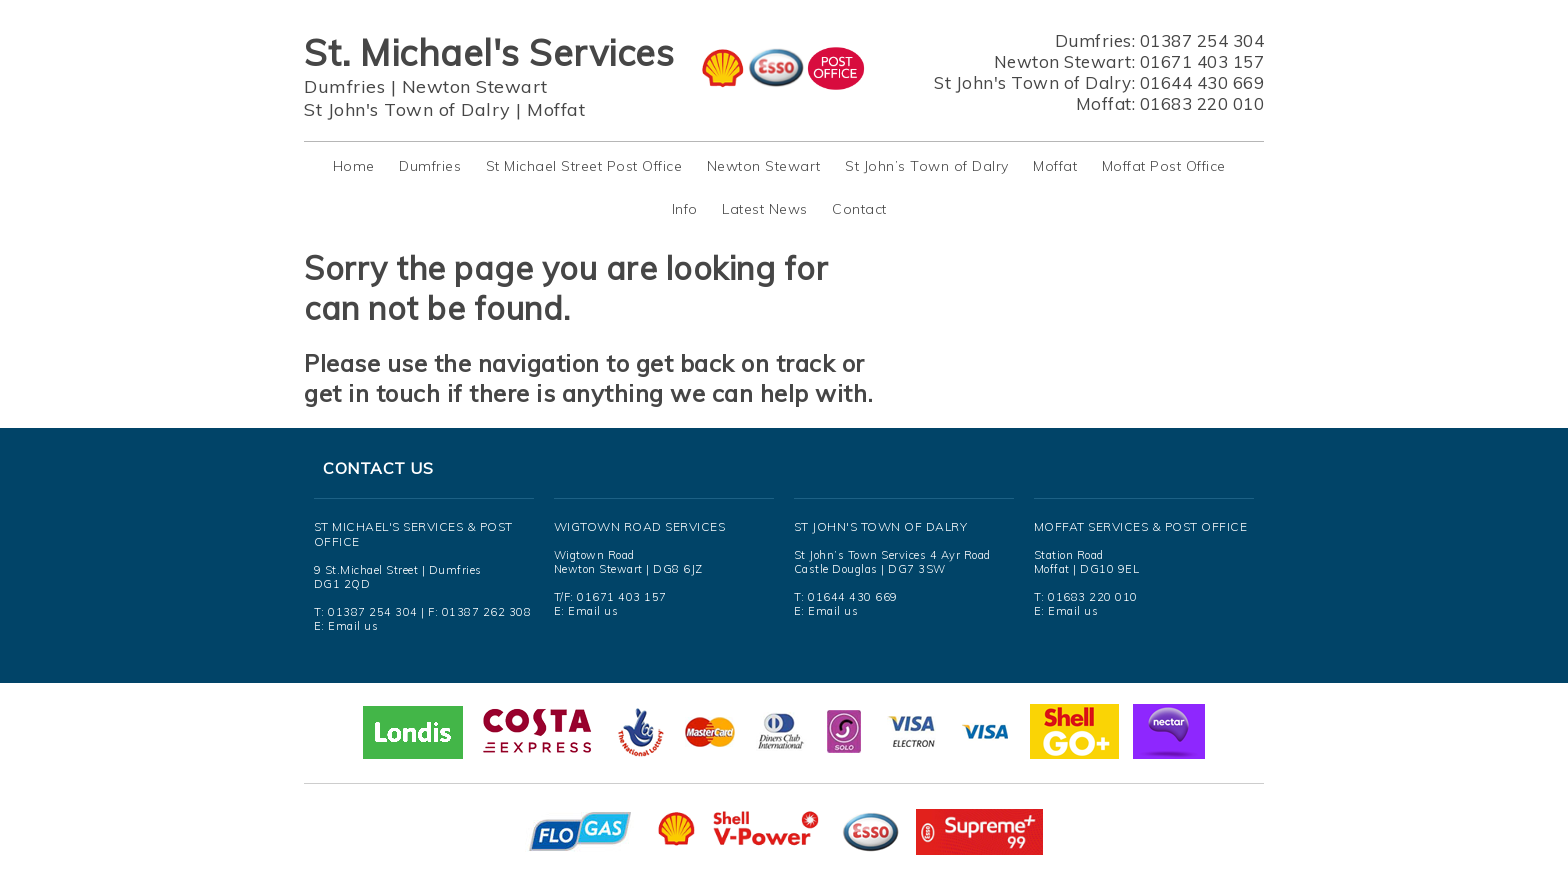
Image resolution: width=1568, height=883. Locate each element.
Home (354, 166)
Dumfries (344, 86)
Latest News (765, 209)
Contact (859, 209)
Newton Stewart (475, 86)
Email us (353, 626)
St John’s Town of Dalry (927, 166)
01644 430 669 (1202, 82)
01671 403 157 (1202, 61)
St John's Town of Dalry (407, 109)
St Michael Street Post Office (584, 166)
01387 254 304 (1202, 40)
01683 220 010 (1202, 103)
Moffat (556, 109)
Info (685, 209)
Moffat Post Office (1164, 166)
